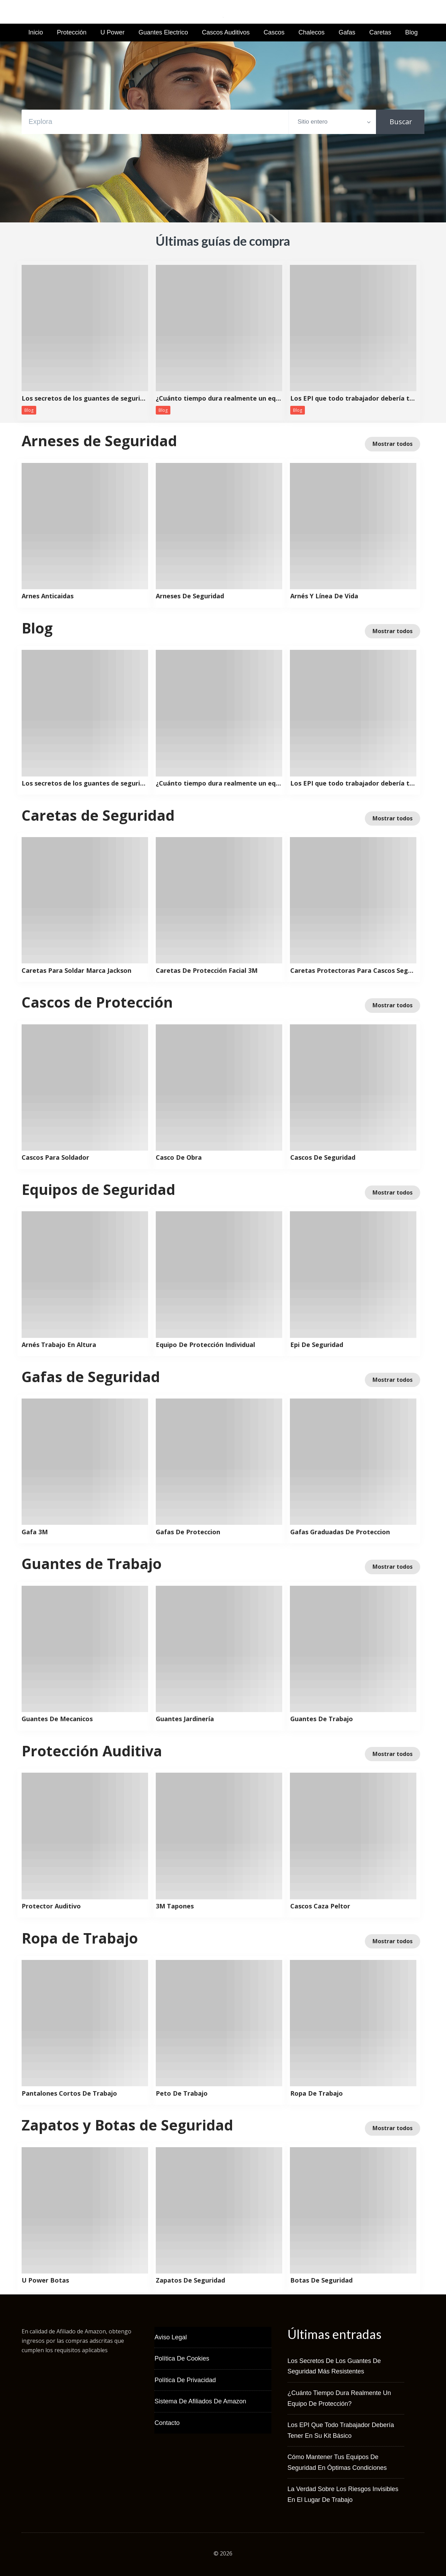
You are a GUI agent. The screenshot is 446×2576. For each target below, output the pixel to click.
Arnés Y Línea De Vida (324, 596)
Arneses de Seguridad (99, 440)
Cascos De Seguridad (322, 1157)
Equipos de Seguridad (98, 1189)
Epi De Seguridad (316, 1345)
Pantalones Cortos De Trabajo (69, 2093)
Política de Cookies (181, 2358)
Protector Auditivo (51, 1906)
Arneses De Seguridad (190, 596)
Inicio (35, 32)
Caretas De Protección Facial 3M (206, 971)
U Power (112, 32)
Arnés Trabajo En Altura (59, 1345)
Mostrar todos (392, 444)
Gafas (347, 32)
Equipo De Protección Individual (205, 1345)
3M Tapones (175, 1906)
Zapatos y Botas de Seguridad (127, 2125)
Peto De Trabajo (182, 2093)
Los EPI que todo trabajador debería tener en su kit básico (353, 398)
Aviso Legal (170, 2337)
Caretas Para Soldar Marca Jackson (76, 971)
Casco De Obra (179, 1157)
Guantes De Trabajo (321, 1719)
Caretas (380, 32)
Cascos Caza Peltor (320, 1906)
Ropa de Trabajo (80, 1938)
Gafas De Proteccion (188, 1532)
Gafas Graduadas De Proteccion (340, 1532)
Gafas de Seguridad (91, 1376)
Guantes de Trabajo (92, 1563)
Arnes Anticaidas (48, 596)
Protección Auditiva (92, 1750)
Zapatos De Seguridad (190, 2280)
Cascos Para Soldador (55, 1157)
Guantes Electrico (163, 32)
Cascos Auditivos (225, 32)
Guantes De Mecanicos (57, 1719)
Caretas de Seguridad (98, 815)
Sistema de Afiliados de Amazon (200, 2401)
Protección (71, 32)
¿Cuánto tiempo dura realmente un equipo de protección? (219, 398)
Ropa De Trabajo (316, 2093)
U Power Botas (45, 2280)
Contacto (166, 2422)
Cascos (274, 32)
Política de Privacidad (185, 2380)
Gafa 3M (35, 1532)
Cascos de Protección (97, 1002)
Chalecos (312, 32)
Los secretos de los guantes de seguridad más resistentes (85, 398)
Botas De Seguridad (321, 2280)
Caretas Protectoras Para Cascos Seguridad (353, 971)
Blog (411, 32)
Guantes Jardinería (185, 1719)
